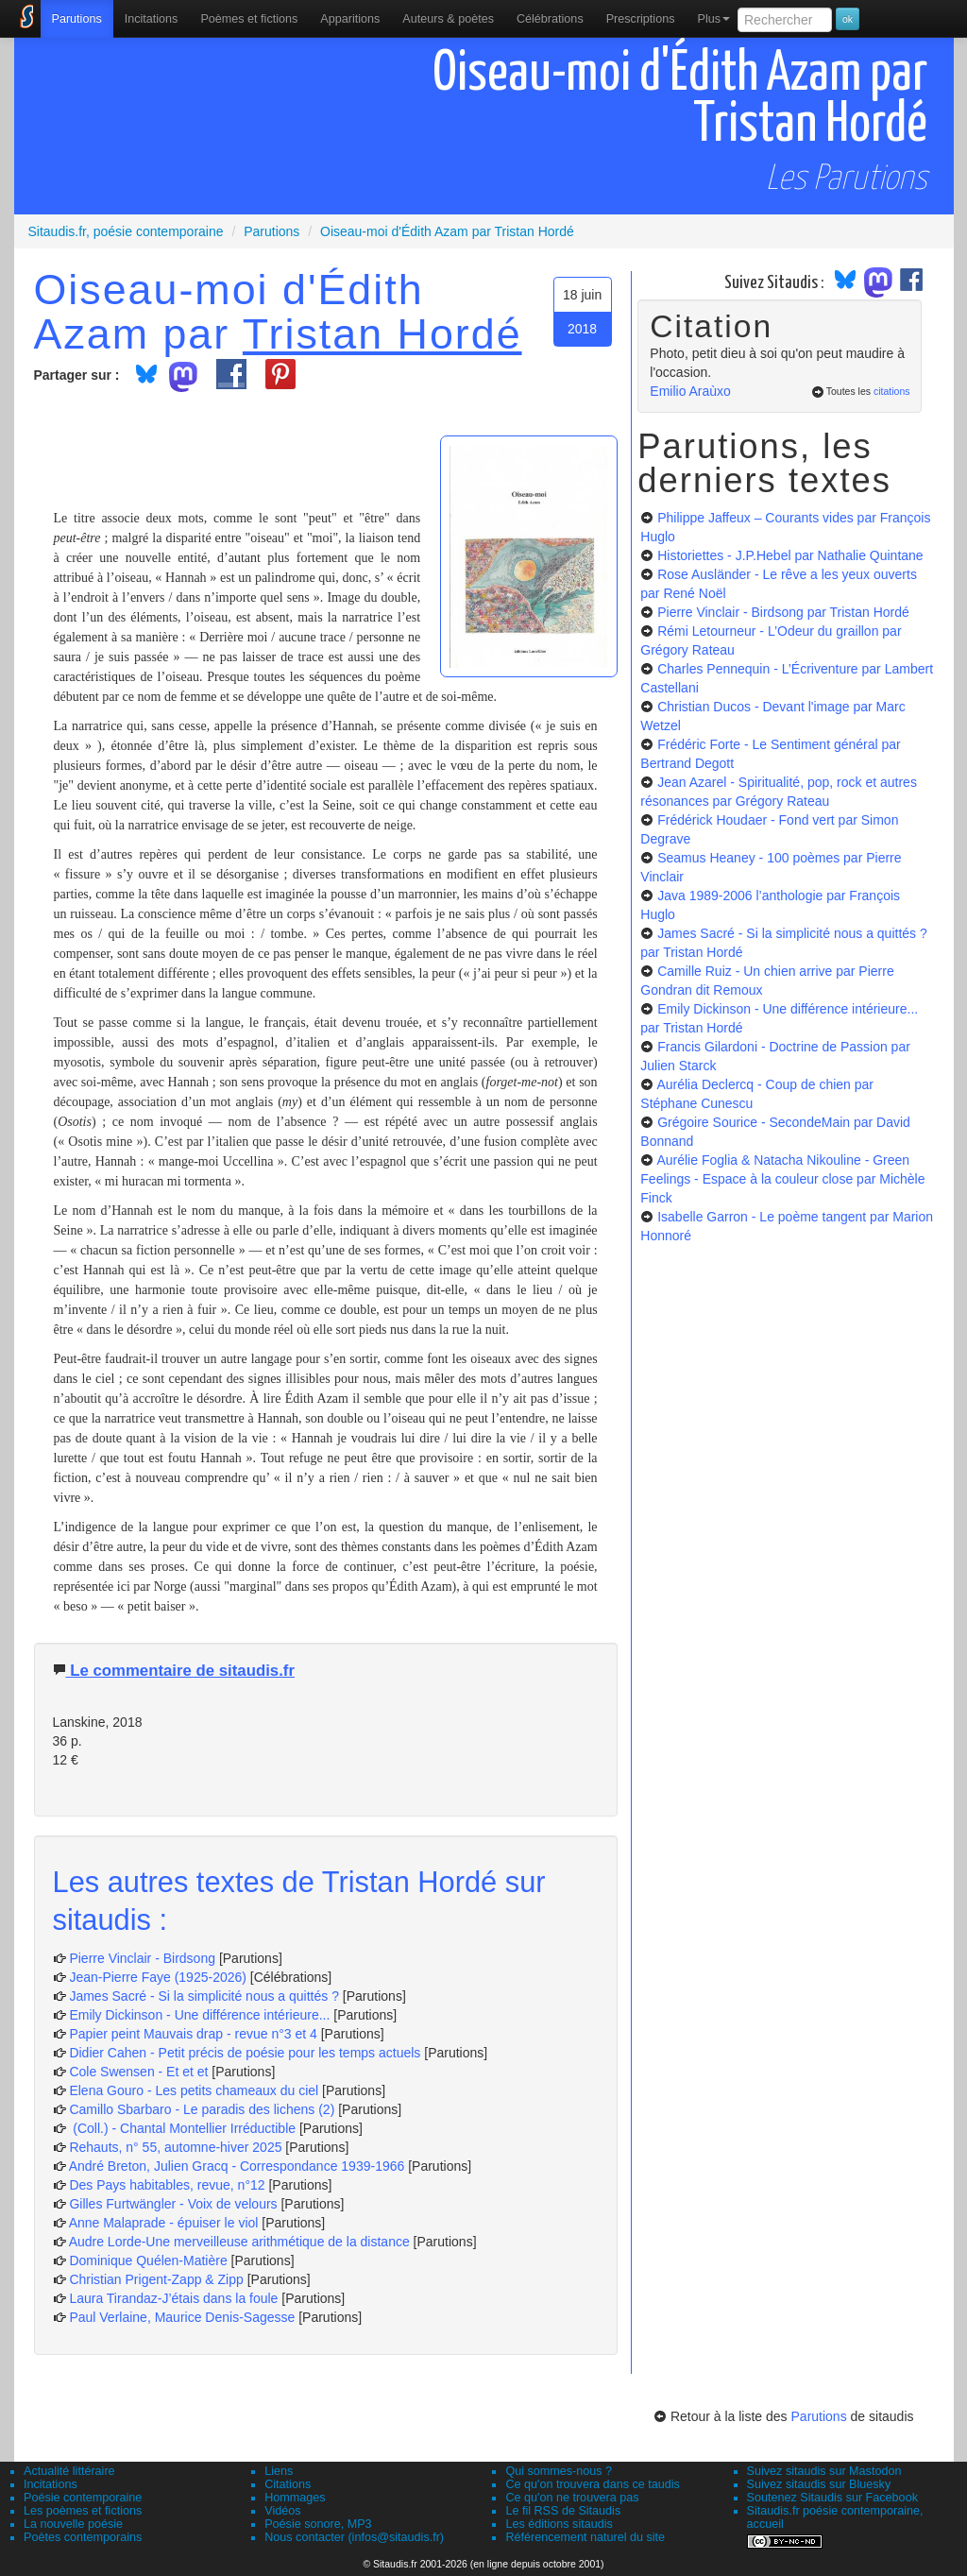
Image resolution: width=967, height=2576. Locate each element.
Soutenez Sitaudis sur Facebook (832, 2497)
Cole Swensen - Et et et (138, 2071)
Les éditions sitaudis (558, 2524)
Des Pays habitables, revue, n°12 (166, 2184)
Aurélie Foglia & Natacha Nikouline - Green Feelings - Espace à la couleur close (782, 1178)
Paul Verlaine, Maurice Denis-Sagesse (182, 2317)
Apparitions (350, 19)
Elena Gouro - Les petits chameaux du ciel (193, 2090)
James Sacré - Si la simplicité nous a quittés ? (204, 1996)
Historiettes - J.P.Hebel (790, 555)
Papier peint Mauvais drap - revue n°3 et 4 (192, 2033)
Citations (287, 2484)
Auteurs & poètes (448, 19)
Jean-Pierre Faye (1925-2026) (157, 1977)
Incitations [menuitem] (151, 19)
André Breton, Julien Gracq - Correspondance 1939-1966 (237, 2166)
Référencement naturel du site (585, 2537)
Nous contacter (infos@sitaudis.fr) (354, 2537)
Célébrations (550, 19)
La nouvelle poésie (73, 2524)
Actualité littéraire (69, 2471)
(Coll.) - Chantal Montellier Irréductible (182, 2128)
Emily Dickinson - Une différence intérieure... (199, 2014)
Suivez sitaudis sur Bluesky (819, 2484)
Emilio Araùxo (690, 391)
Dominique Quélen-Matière (148, 2260)
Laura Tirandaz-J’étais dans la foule (173, 2298)
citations (892, 391)
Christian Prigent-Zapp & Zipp (156, 2279)
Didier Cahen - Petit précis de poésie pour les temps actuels (244, 2052)
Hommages (294, 2497)
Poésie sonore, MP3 (317, 2524)
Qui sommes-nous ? (558, 2471)
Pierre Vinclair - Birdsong (142, 1958)
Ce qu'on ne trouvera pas (571, 2497)
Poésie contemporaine (83, 2497)
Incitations (50, 2484)
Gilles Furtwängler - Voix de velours (173, 2203)
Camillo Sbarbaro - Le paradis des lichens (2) (201, 2109)
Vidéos (282, 2510)
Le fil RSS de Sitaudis (562, 2510)
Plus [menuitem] (713, 19)
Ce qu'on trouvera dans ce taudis (592, 2484)
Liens (278, 2471)
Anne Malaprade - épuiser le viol (164, 2222)
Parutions (77, 19)
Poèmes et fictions (248, 19)
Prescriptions (640, 19)
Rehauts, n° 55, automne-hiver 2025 (175, 2147)
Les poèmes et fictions (83, 2510)
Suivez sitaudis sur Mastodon (824, 2471)
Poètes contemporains (83, 2537)
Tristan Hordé (382, 333)
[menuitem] (77, 19)
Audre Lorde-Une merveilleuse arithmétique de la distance (239, 2241)
